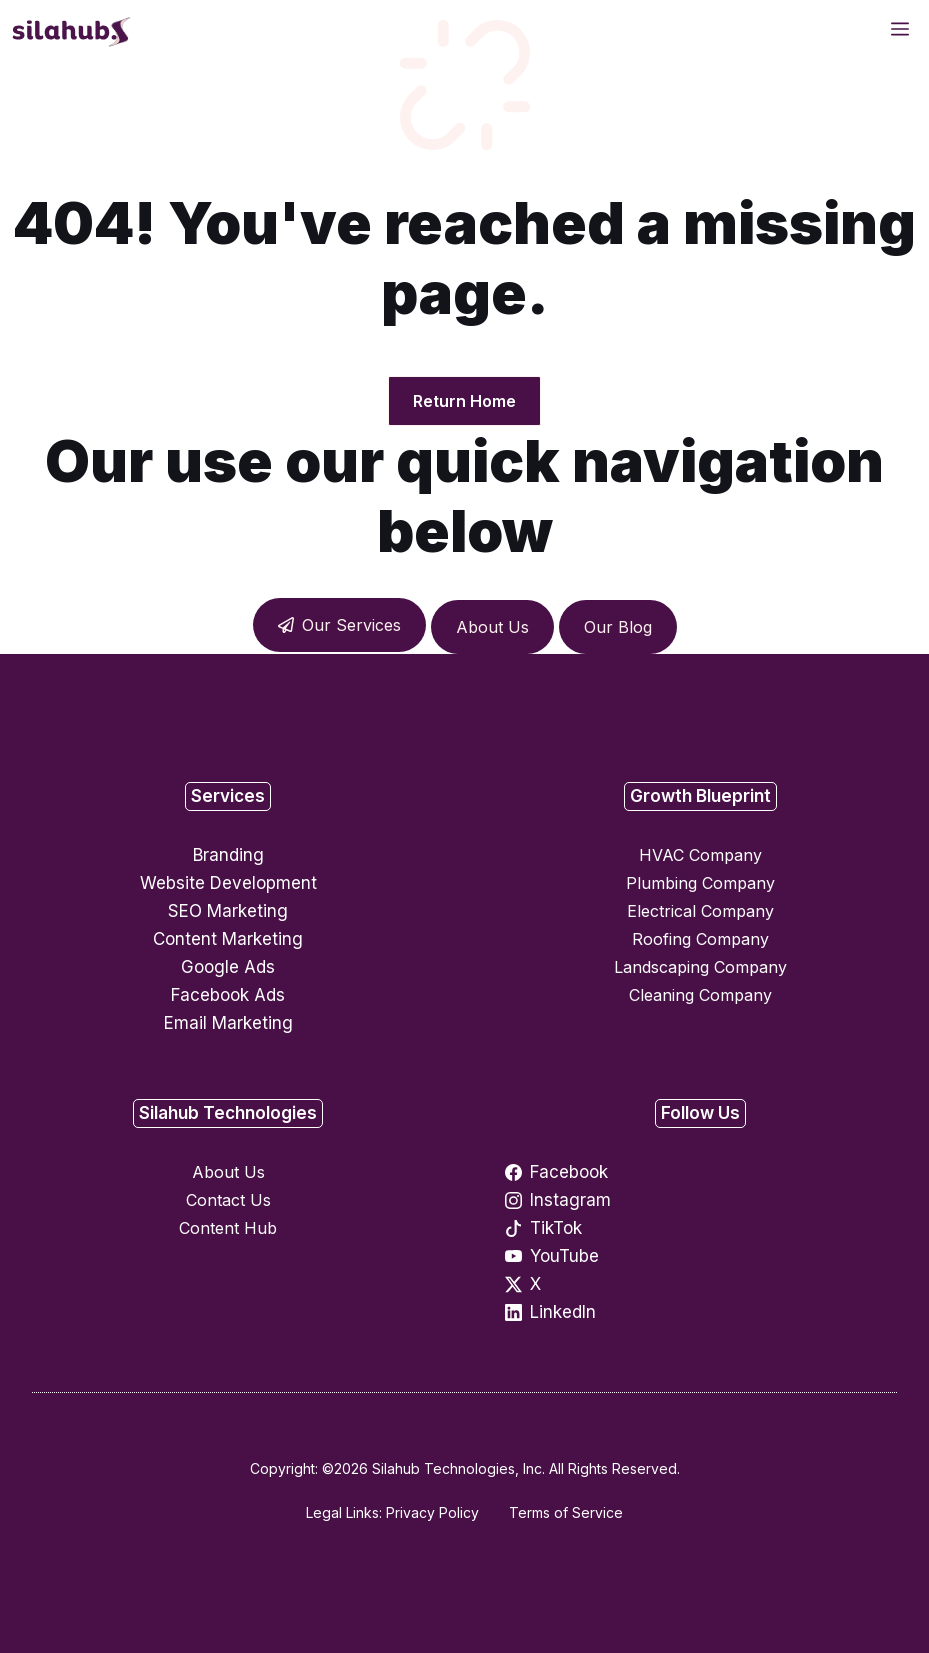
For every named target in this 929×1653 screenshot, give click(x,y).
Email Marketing (228, 1023)
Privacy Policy (432, 1512)
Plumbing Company (700, 883)
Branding (228, 855)
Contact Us (228, 1200)
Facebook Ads (228, 995)
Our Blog (618, 627)
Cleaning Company (700, 995)
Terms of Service (566, 1512)
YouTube (564, 1256)
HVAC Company (700, 855)
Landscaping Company (700, 967)
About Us (492, 627)
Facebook (569, 1172)
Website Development (228, 883)
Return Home (464, 401)
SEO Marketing (228, 911)
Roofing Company (700, 939)
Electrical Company (700, 911)
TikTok (556, 1228)
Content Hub (228, 1228)
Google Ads (228, 967)
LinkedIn (563, 1312)
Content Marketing (228, 939)
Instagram (570, 1200)
